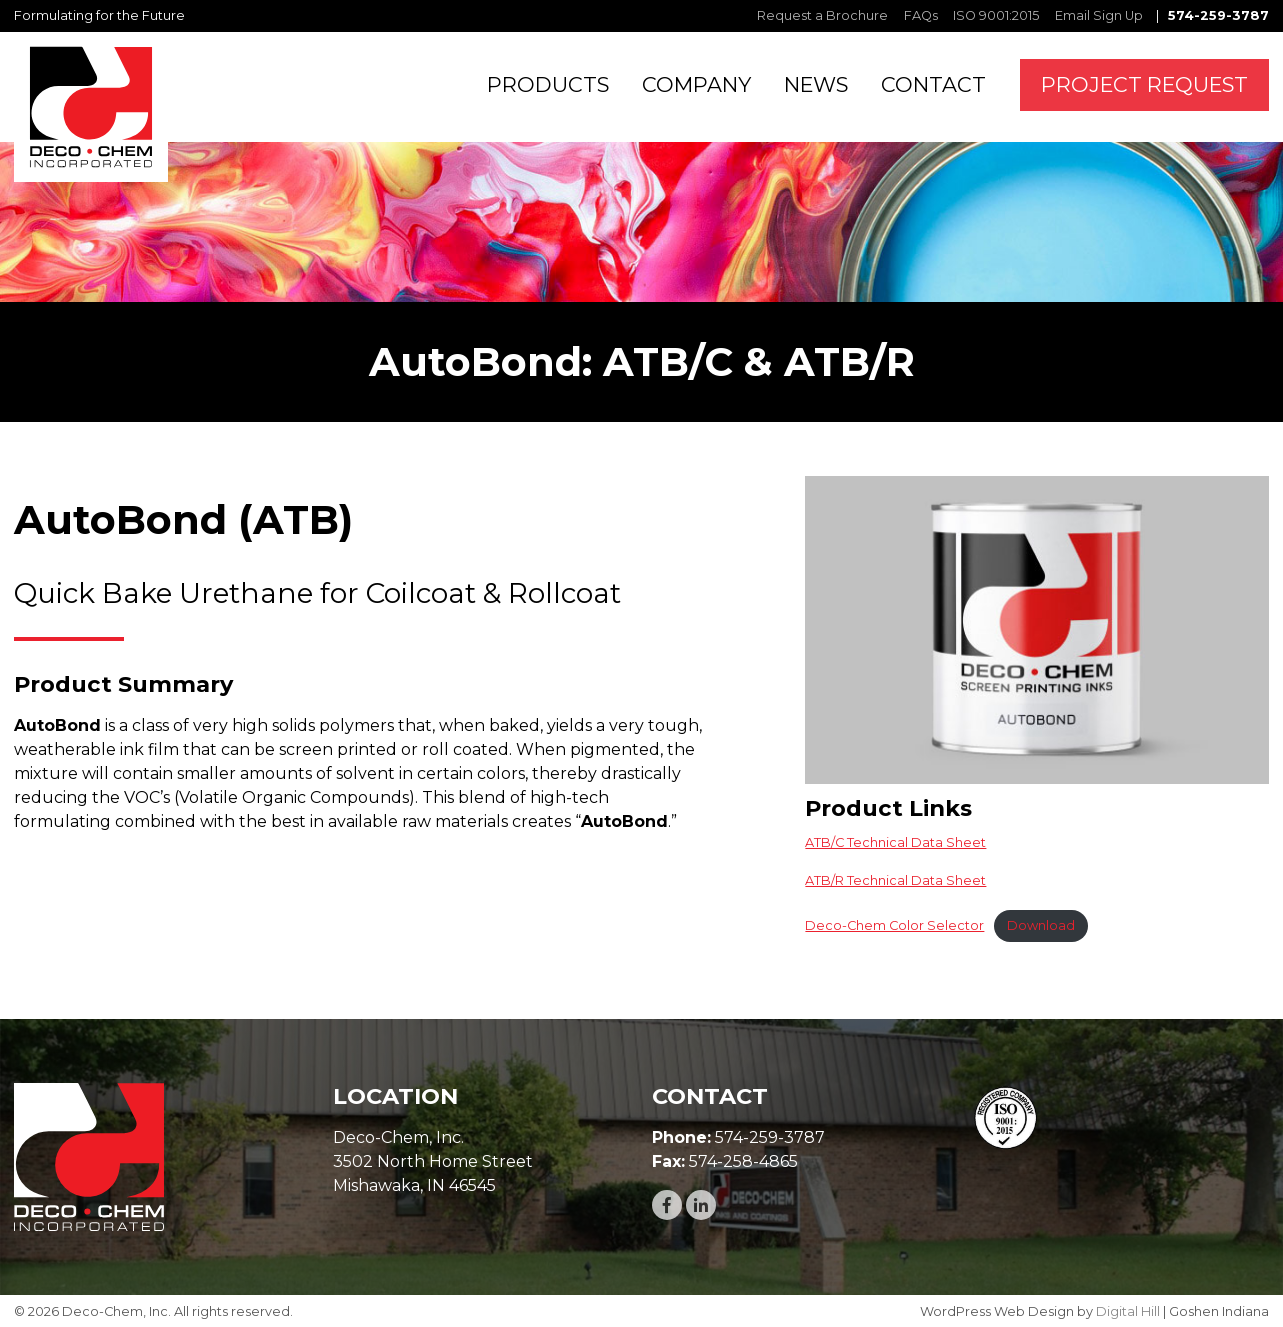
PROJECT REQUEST (1144, 84)
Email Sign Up (1099, 15)
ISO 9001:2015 (996, 15)
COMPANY (696, 84)
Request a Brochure (822, 15)
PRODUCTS (548, 84)
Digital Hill (1128, 1311)
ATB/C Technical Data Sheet (895, 842)
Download (1041, 925)
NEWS (816, 84)
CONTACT (933, 84)
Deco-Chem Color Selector (894, 925)
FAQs (921, 15)
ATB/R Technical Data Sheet (895, 880)
